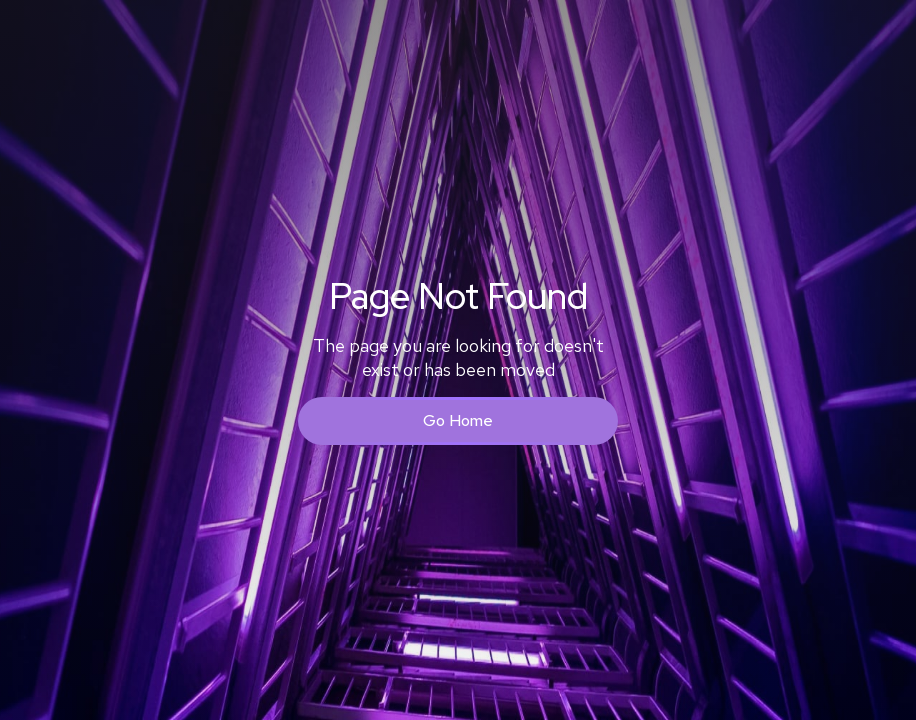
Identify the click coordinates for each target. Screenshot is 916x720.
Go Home (458, 420)
